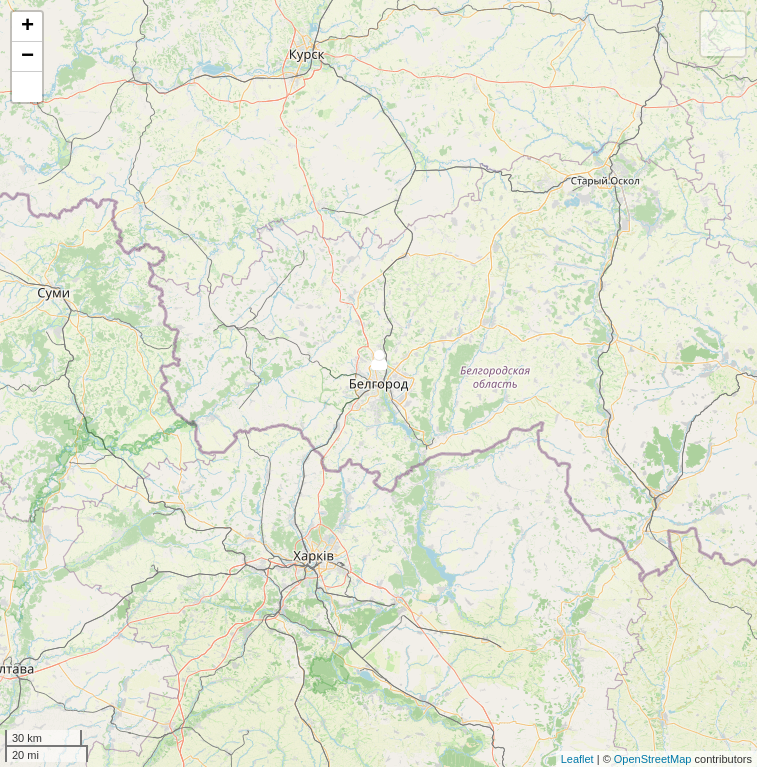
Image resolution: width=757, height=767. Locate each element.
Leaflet (577, 759)
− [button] (27, 57)
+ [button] (27, 27)
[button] (27, 87)
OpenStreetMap (653, 759)
